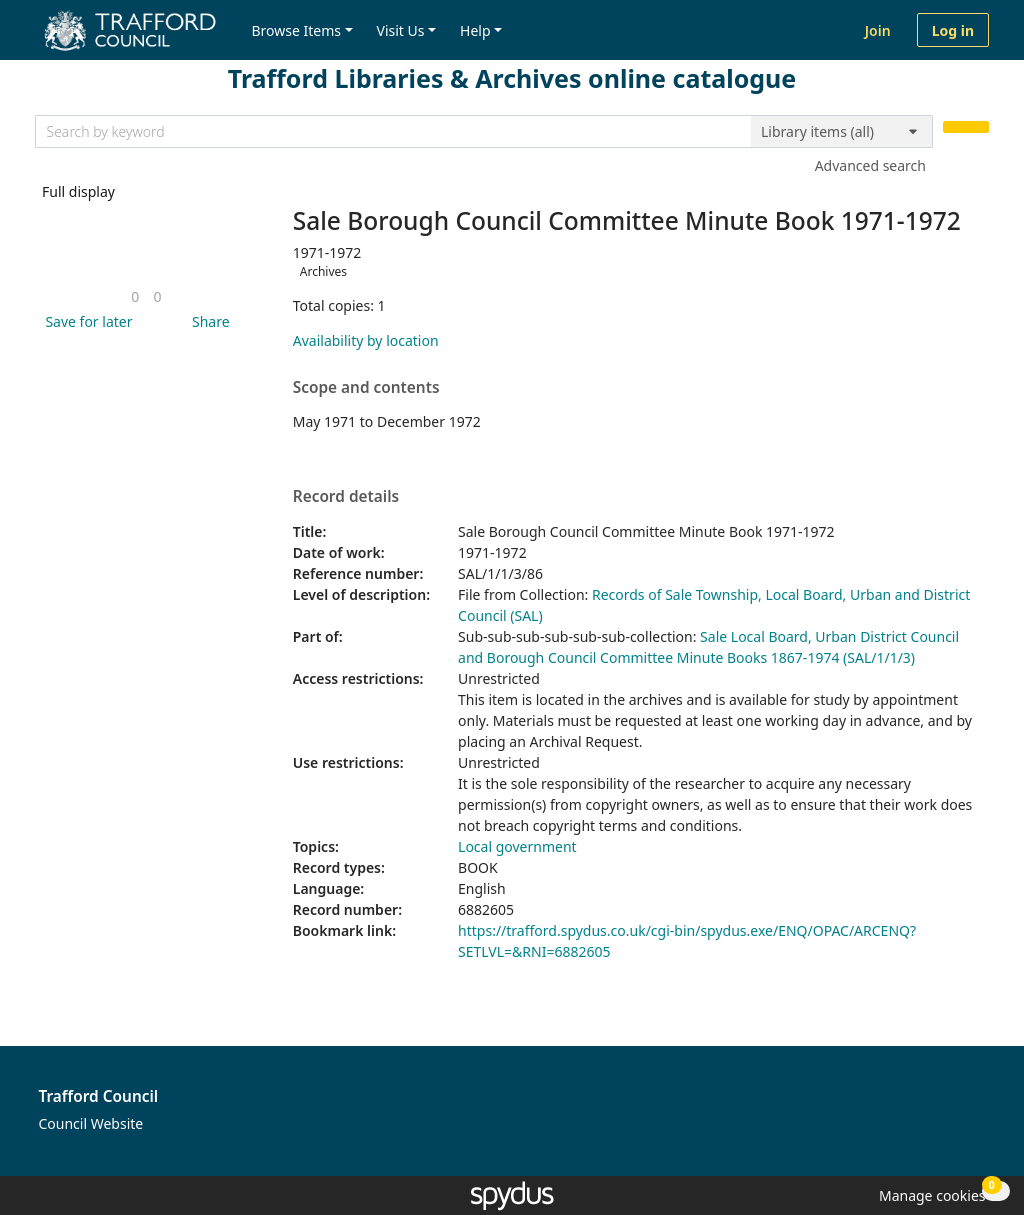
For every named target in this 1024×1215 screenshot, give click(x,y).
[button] (85, 321)
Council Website (91, 1123)
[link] (135, 296)
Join (878, 30)
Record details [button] (346, 497)
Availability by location (366, 340)
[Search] (966, 127)
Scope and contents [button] (366, 388)
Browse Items (296, 30)
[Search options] (842, 132)
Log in (953, 30)
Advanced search (870, 165)
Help (475, 30)
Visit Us (401, 30)
